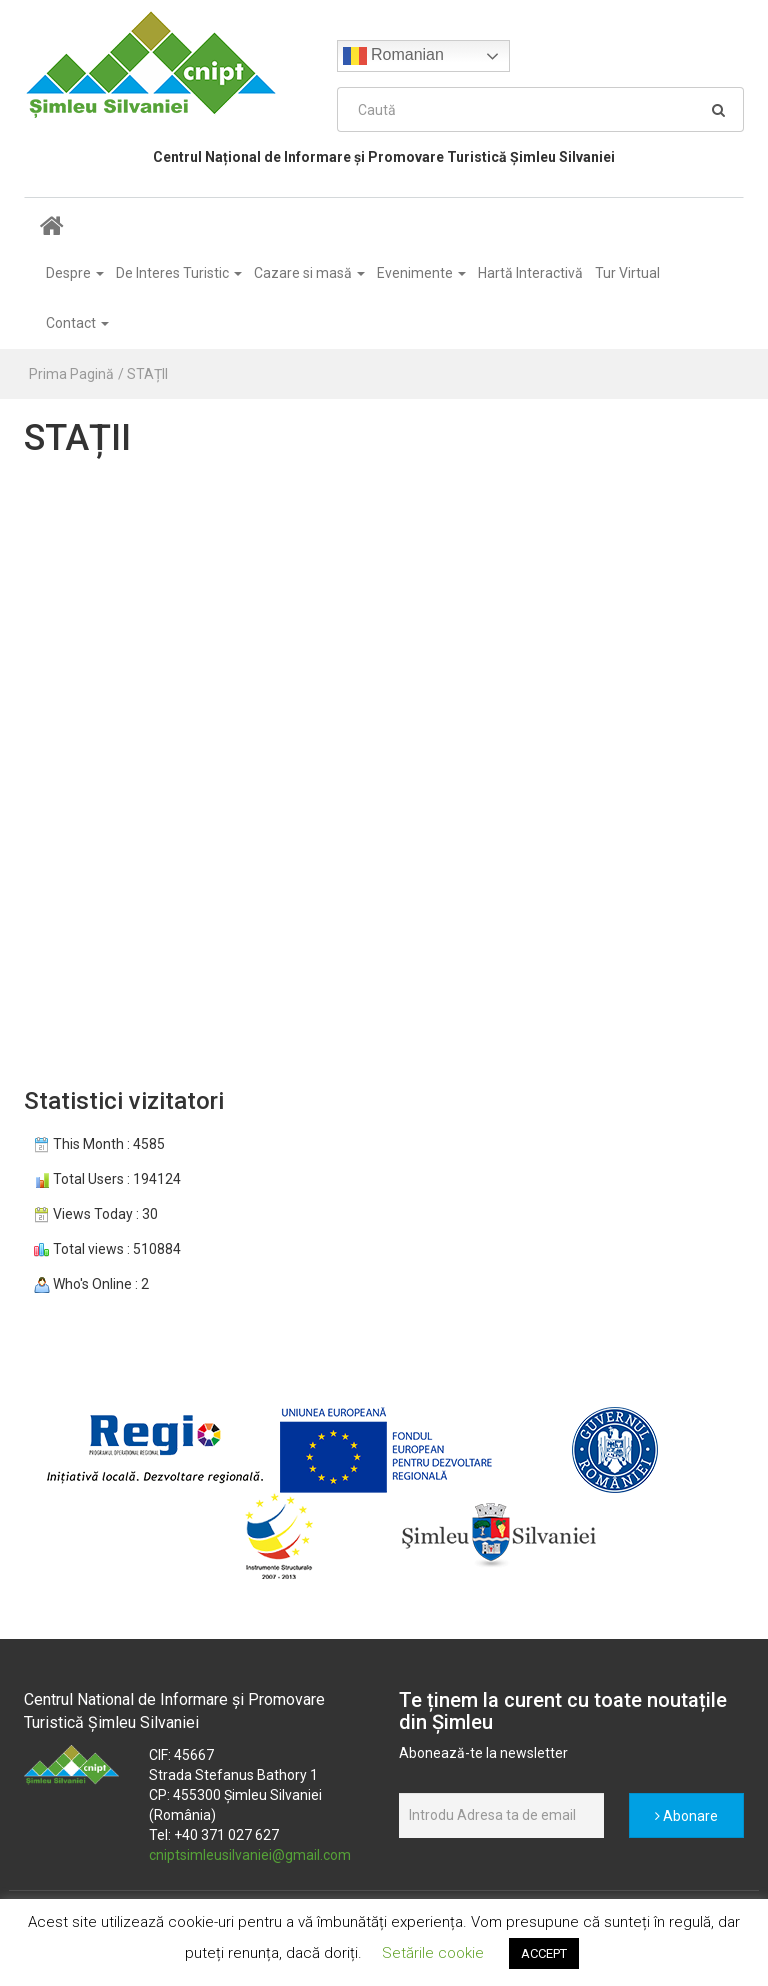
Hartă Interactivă (530, 273)
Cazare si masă (309, 273)
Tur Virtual (627, 273)
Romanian (393, 56)
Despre (75, 273)
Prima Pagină (71, 374)
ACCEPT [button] (544, 1953)
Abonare (686, 1816)
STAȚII (147, 374)
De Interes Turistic (179, 273)
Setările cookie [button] (433, 1953)
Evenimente (421, 273)
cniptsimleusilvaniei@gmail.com (250, 1855)
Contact (77, 323)
